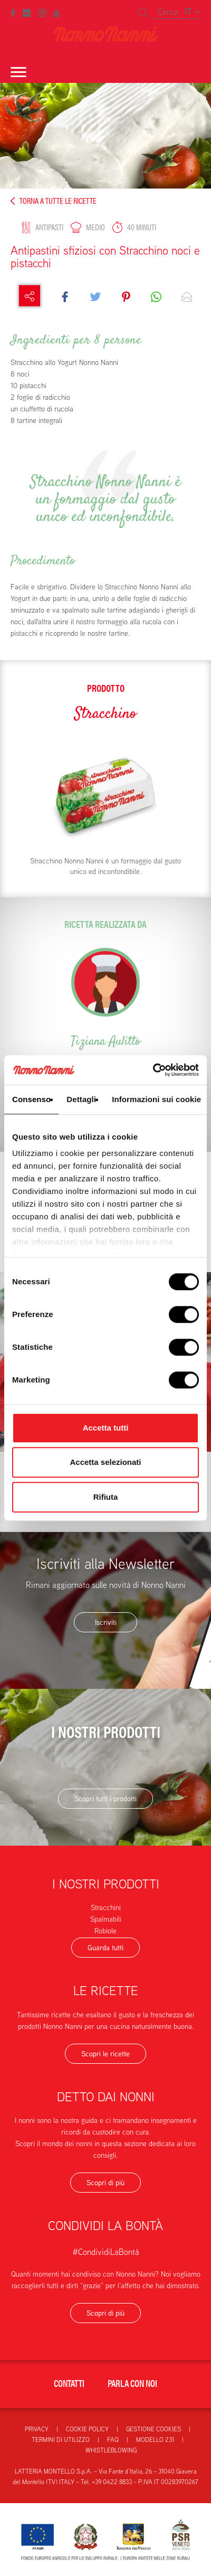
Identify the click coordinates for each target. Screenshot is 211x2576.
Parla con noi (132, 2383)
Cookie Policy (87, 2428)
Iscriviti (106, 1622)
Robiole (105, 1930)
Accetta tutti (106, 1427)
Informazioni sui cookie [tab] (156, 1099)
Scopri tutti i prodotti (105, 1798)
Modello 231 (155, 2439)
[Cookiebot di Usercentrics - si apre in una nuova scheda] (153, 1070)
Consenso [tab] (31, 1099)
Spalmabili (105, 1919)
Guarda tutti (105, 1947)
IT (192, 11)
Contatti (69, 2383)
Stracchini (106, 1907)
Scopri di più (105, 2182)
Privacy (37, 2428)
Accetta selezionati (105, 1462)
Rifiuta (105, 1496)
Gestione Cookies (153, 2428)
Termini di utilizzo (61, 2439)
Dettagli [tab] (81, 1099)
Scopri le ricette (105, 2053)
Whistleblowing (111, 2450)
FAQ (113, 2439)
